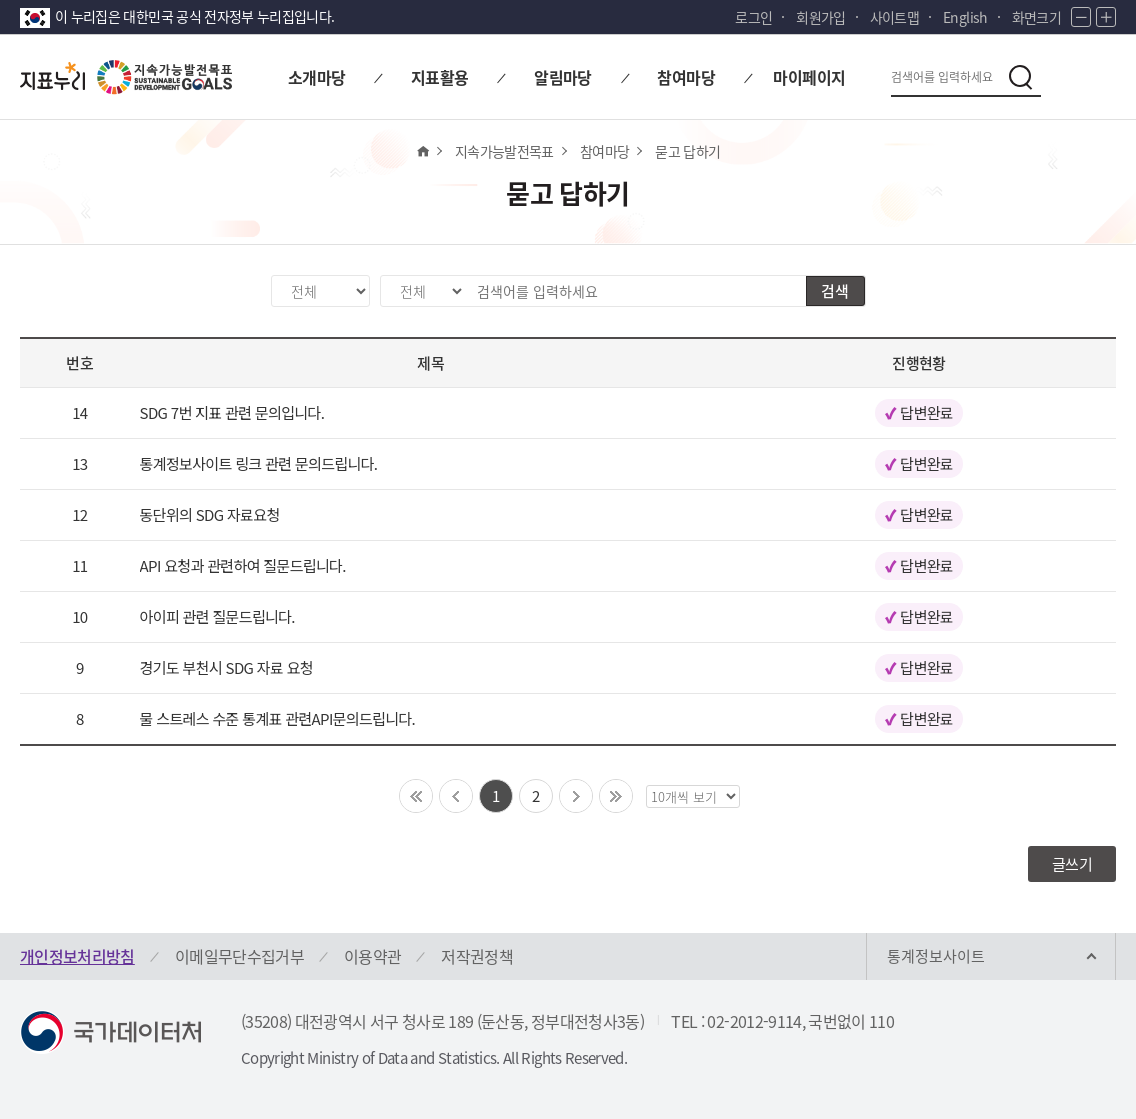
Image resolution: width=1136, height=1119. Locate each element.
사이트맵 (894, 17)
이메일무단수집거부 (239, 956)
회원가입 (820, 17)
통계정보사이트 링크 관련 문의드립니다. (259, 463)
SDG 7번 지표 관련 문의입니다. (232, 412)
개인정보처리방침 (77, 956)
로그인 (753, 17)
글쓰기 (1072, 864)
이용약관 (372, 956)
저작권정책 (477, 956)
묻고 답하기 (687, 151)
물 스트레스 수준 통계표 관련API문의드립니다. (278, 718)
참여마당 (604, 151)
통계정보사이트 (936, 956)
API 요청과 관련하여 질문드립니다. (243, 565)
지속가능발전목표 (504, 151)
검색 (835, 291)
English (965, 17)
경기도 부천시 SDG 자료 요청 (226, 667)
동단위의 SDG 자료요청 (210, 514)
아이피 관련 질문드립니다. (217, 616)
